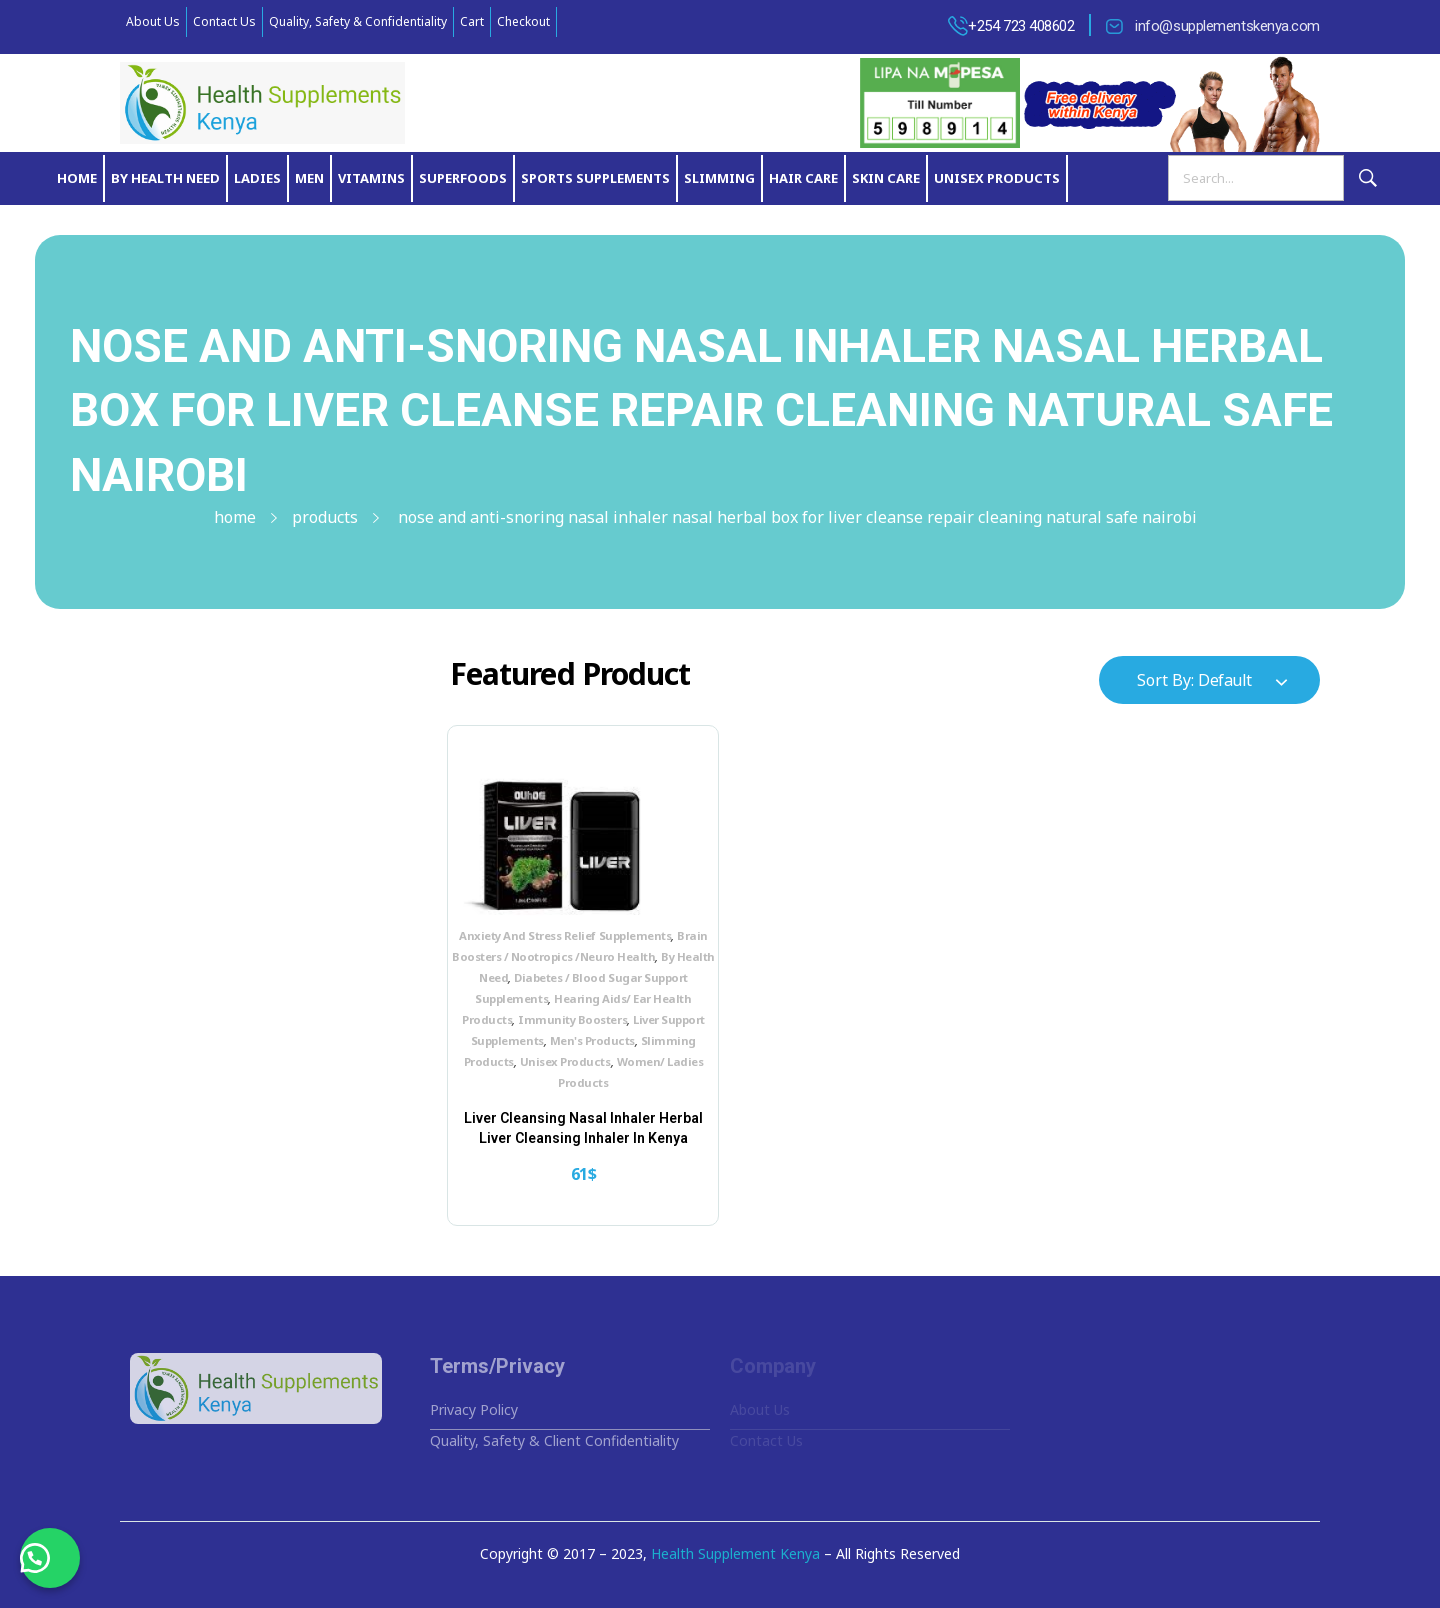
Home (235, 517)
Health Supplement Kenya (735, 1553)
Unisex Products (565, 1061)
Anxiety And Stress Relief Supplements (565, 935)
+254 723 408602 (1021, 26)
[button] (50, 1558)
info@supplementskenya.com (1227, 26)
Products (325, 517)
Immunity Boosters (572, 1019)
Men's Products (592, 1040)
